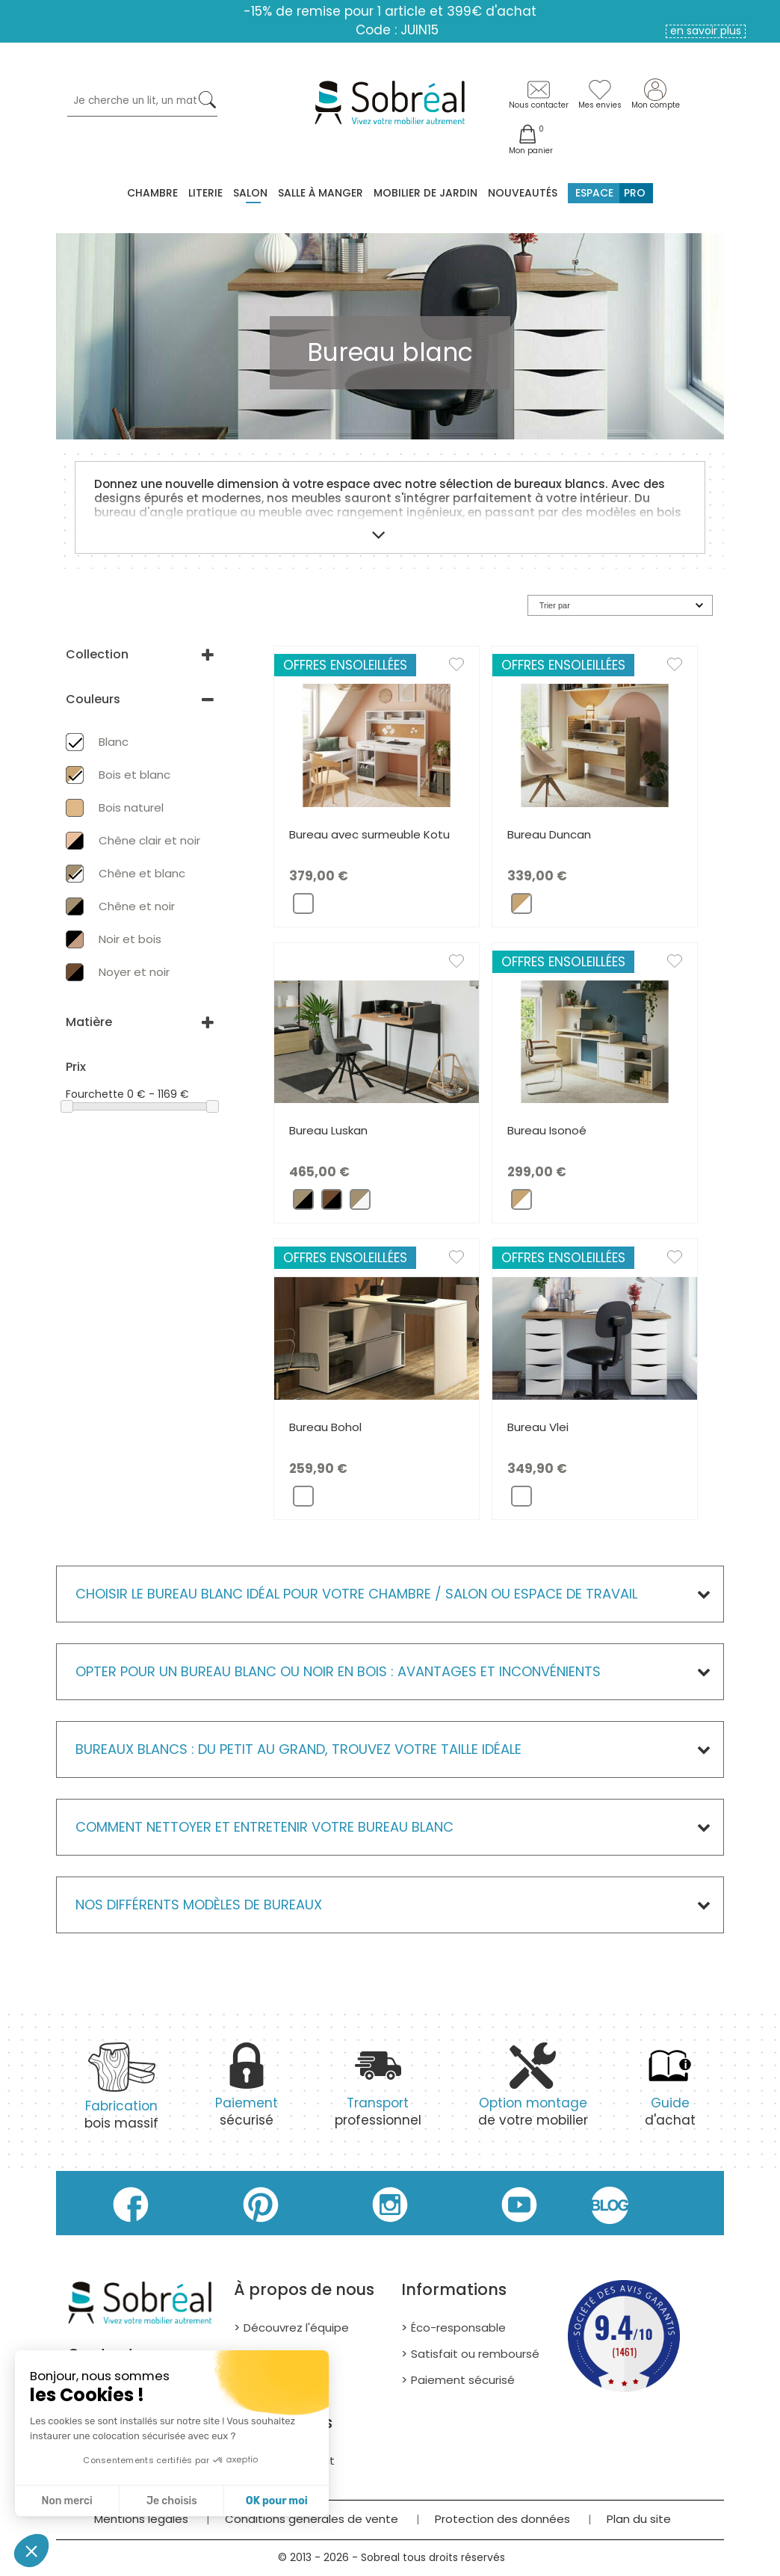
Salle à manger (320, 192)
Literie (205, 192)
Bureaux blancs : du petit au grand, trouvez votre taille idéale (298, 1749)
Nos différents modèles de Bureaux (198, 1904)
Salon (250, 192)
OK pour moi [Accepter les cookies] (277, 2501)
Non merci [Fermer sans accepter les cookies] (66, 2501)
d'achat (670, 2093)
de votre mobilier (533, 2093)
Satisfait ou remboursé (475, 2354)
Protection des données (502, 2519)
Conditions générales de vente (311, 2519)
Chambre (152, 192)
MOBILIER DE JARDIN (425, 192)
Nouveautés (522, 192)
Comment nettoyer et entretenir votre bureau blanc (264, 1826)
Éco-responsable (458, 2327)
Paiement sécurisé (463, 2380)
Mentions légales (141, 2519)
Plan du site (639, 2519)
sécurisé (246, 2093)
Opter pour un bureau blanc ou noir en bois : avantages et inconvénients (338, 1671)
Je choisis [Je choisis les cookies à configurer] (171, 2501)
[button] (31, 2551)
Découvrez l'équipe (296, 2327)
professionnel (378, 2093)
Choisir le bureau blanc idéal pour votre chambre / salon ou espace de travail (356, 1593)
